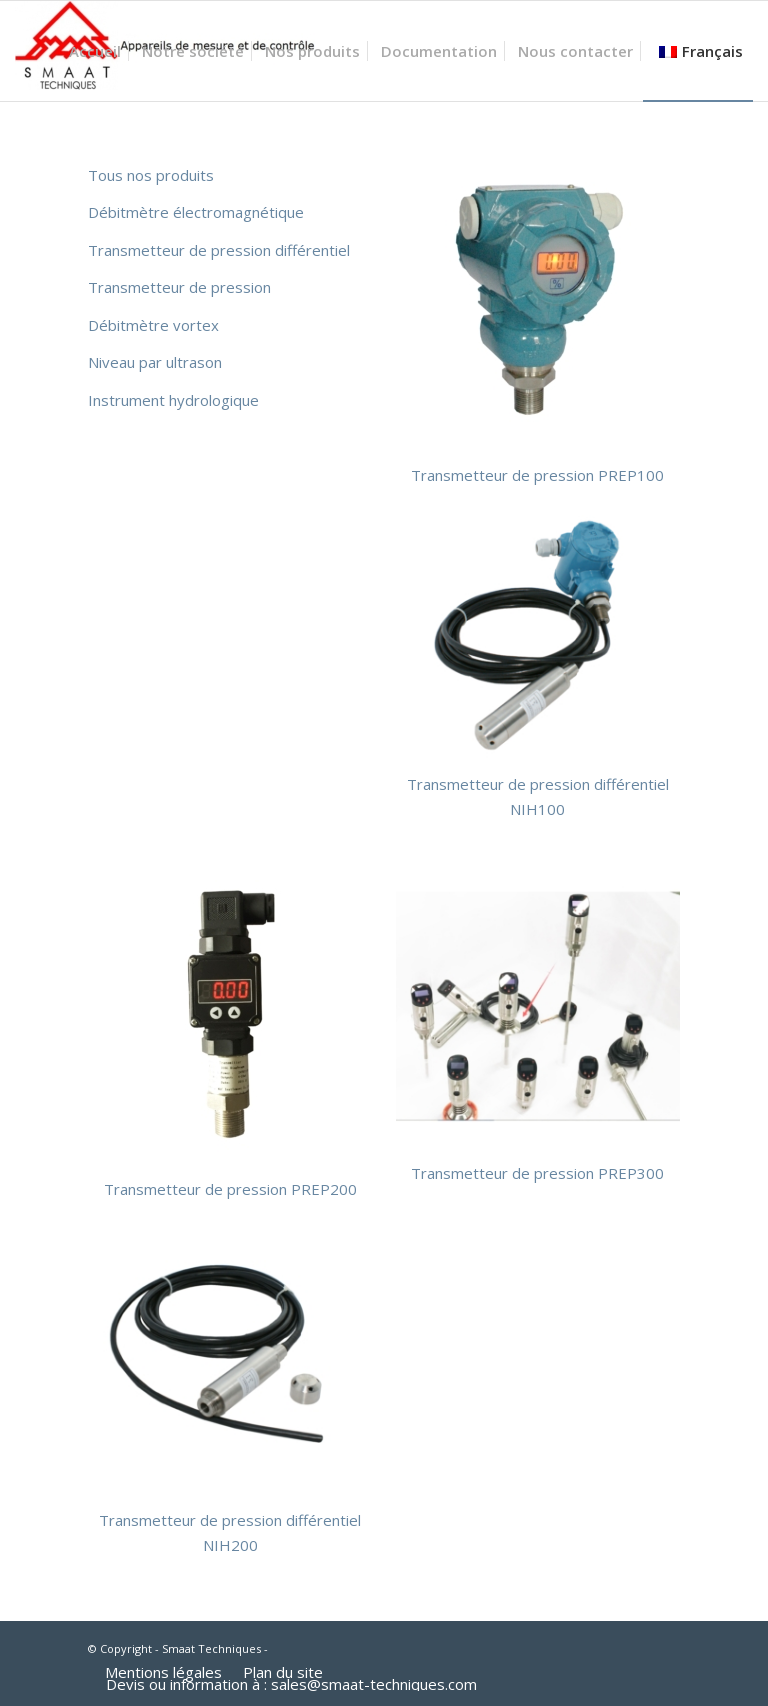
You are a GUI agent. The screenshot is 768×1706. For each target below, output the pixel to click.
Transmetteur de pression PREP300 (537, 1173)
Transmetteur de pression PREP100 (537, 475)
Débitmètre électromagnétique (196, 212)
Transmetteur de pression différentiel (219, 250)
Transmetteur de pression (179, 287)
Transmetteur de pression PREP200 (230, 1189)
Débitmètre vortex (153, 325)
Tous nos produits (151, 175)
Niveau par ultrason (155, 362)
